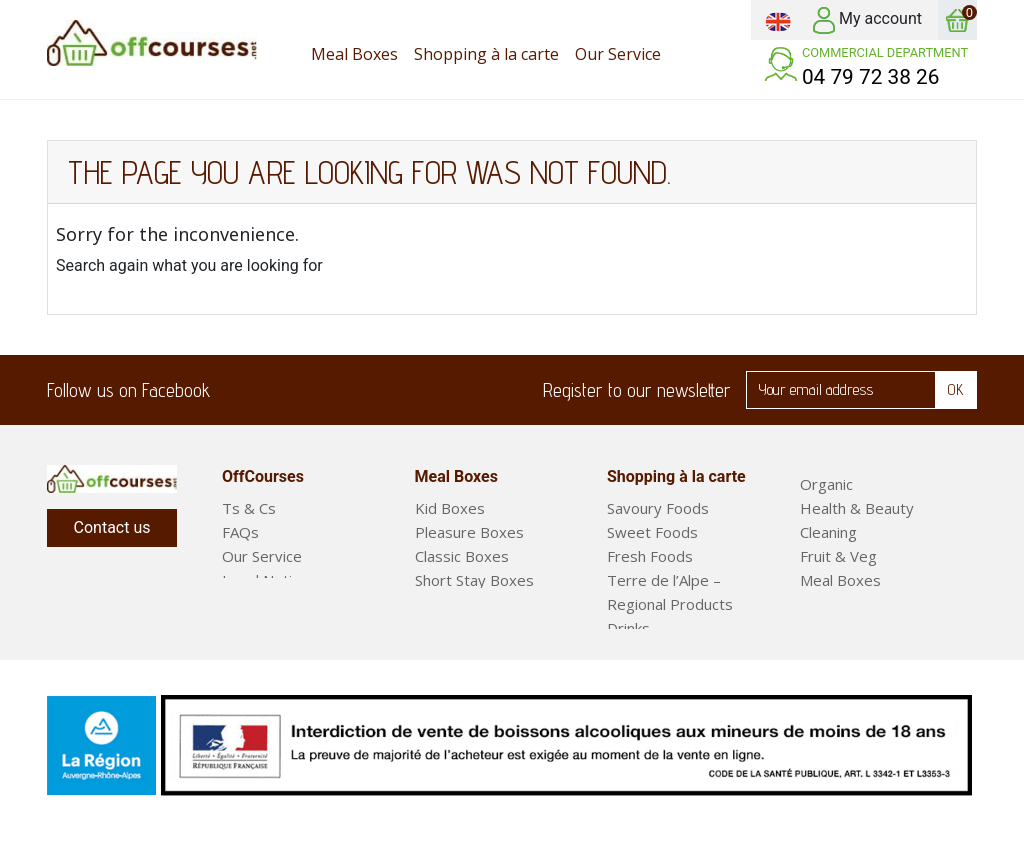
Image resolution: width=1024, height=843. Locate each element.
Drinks (628, 628)
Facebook (238, 390)
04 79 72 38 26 (871, 77)
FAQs (240, 532)
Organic (826, 484)
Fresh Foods (650, 556)
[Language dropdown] (778, 20)
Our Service (262, 556)
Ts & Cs (249, 508)
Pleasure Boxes (469, 532)
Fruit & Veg (838, 556)
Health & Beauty (857, 508)
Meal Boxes (840, 580)
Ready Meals (844, 604)
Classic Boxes (462, 556)
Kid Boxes (450, 508)
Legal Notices (269, 580)
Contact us (112, 527)
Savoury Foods (658, 508)
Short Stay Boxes (474, 580)
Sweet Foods (652, 532)
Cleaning (828, 532)
